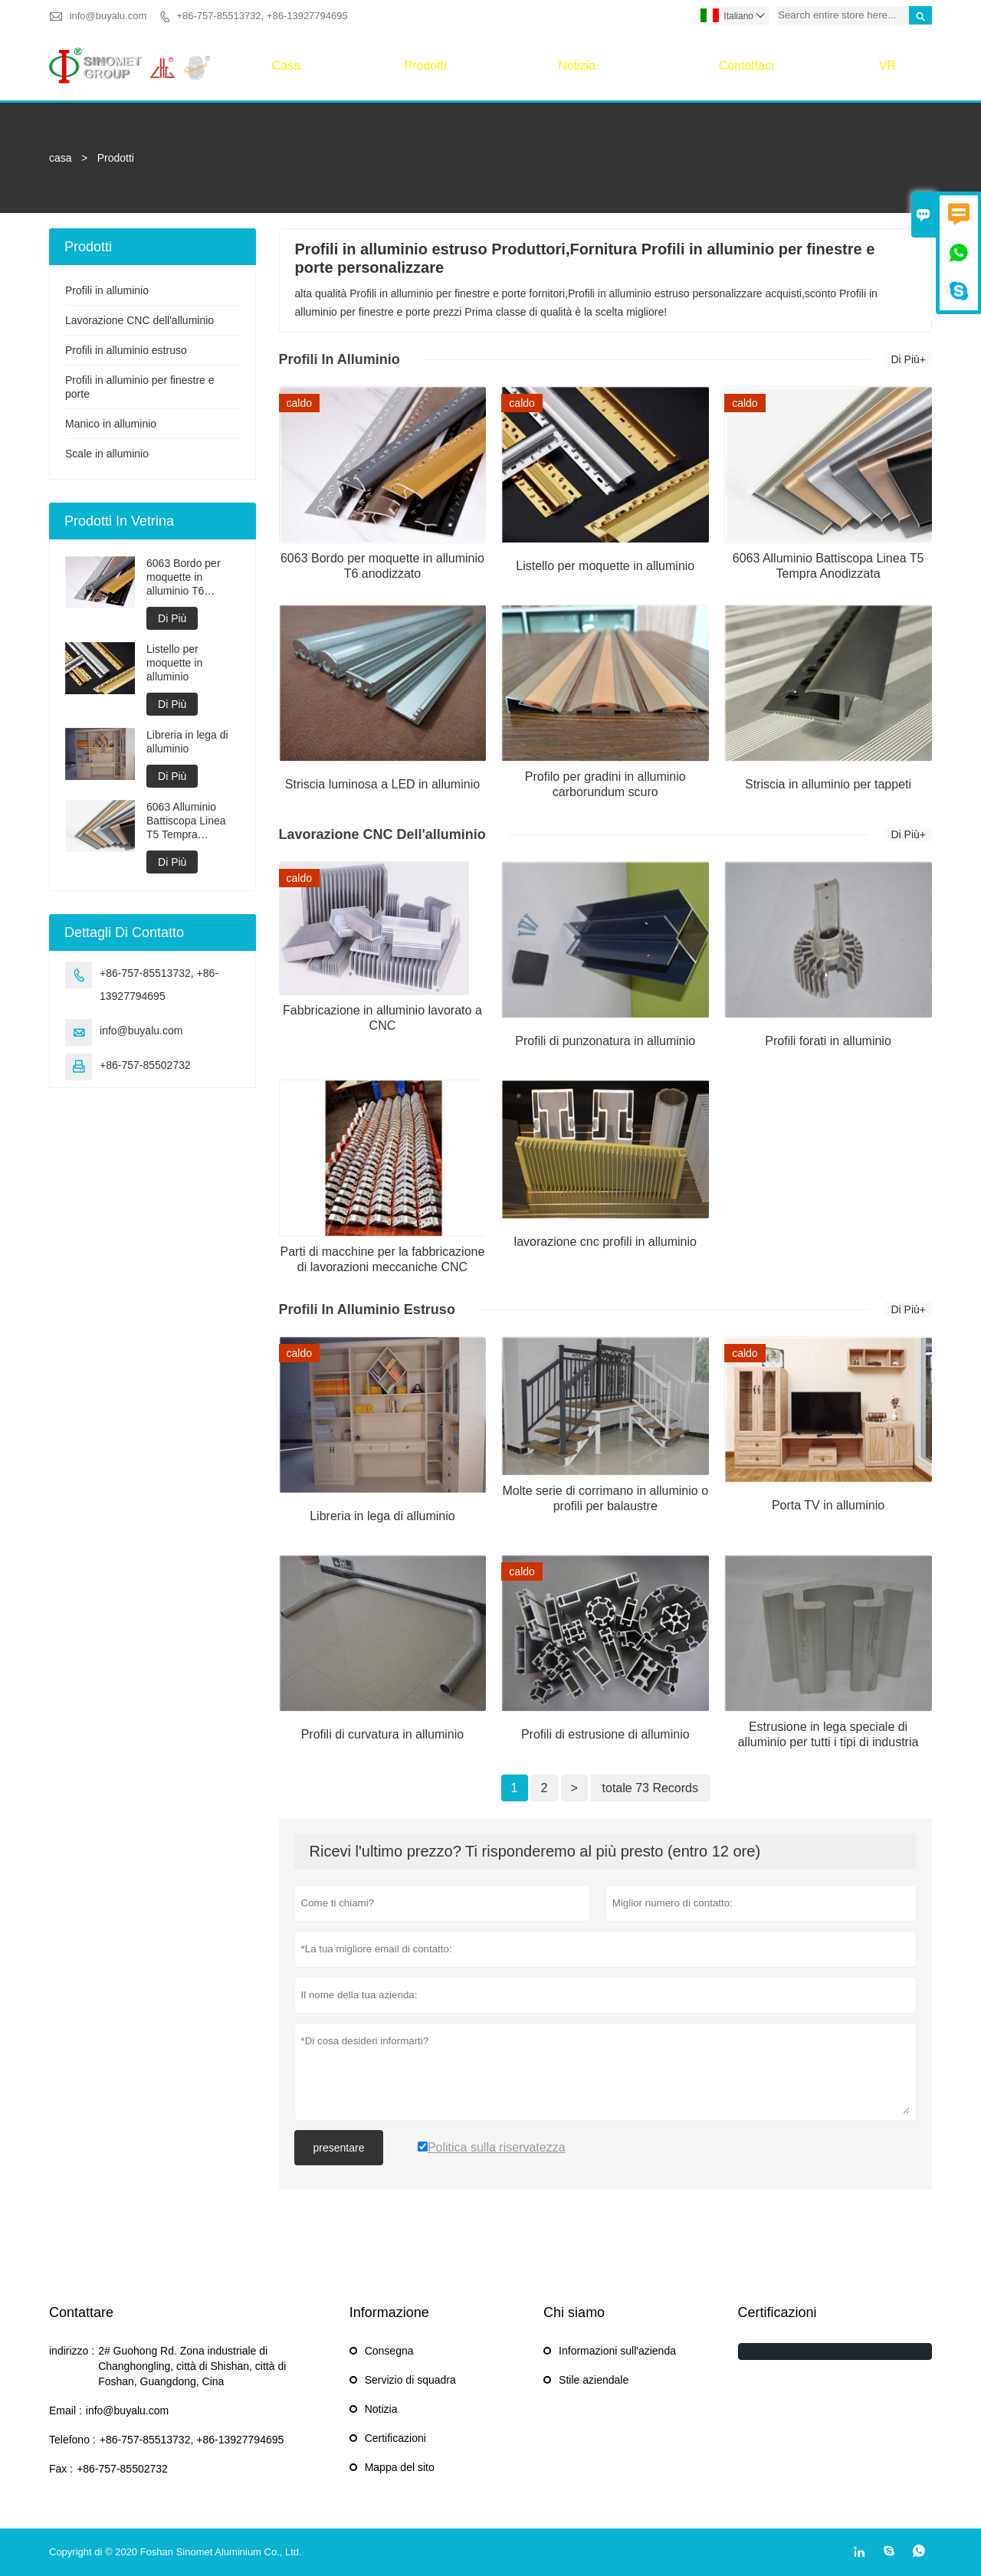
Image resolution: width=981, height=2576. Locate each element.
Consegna (389, 2351)
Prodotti (425, 65)
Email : (65, 2410)
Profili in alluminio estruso (126, 350)
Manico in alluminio (110, 424)
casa (285, 65)
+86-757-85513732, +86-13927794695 (261, 15)
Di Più (172, 618)
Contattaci (746, 65)
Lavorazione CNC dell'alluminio (139, 320)
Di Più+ (908, 359)
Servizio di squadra (410, 2380)
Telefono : (72, 2439)
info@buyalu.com (108, 15)
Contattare (81, 2312)
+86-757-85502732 (145, 1065)
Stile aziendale (593, 2380)
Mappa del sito (400, 2467)
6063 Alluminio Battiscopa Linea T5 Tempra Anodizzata (186, 821)
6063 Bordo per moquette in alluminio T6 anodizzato (183, 577)
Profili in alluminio (107, 290)
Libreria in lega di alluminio (187, 742)
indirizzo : (71, 2351)
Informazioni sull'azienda (617, 2351)
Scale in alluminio (107, 453)
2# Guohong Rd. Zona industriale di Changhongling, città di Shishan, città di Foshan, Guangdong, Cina (192, 2366)
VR (887, 65)
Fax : (61, 2469)
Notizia (576, 65)
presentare (339, 2148)
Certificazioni (395, 2438)
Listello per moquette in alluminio (174, 663)
